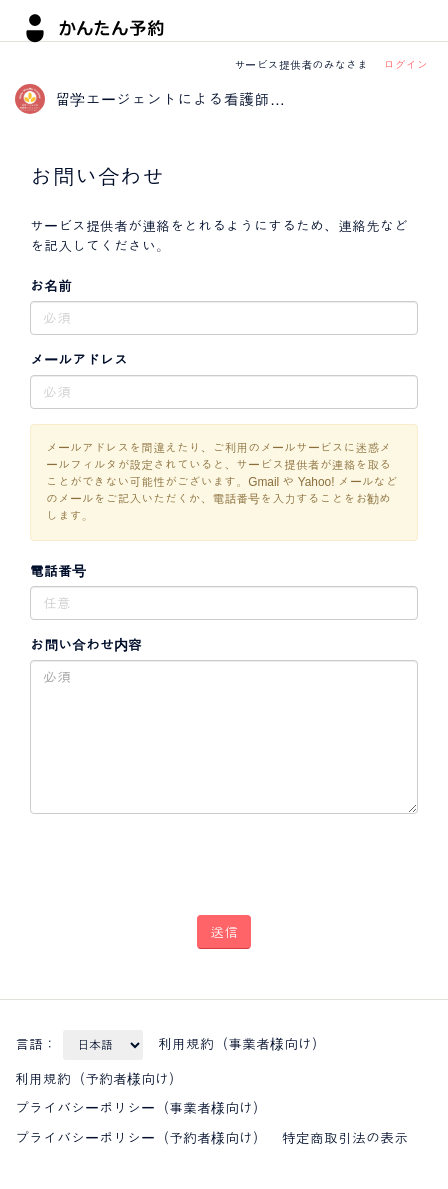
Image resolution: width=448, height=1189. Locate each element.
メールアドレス (79, 360)
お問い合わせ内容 (86, 645)
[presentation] (182, 857)
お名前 (51, 286)
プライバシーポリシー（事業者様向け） (141, 1108)
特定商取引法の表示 (345, 1138)
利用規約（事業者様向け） (242, 1044)
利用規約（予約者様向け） (99, 1079)
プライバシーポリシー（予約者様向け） (141, 1138)
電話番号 (58, 571)
